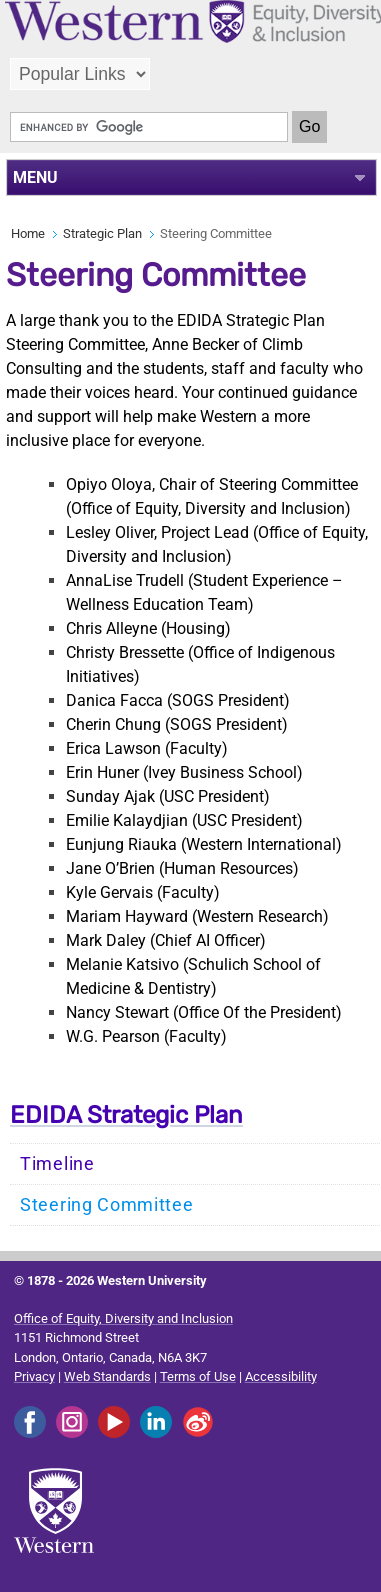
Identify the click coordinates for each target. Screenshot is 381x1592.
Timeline (57, 1164)
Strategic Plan (102, 233)
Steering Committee (107, 1205)
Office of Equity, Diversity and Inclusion (123, 1318)
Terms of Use (198, 1376)
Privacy (34, 1376)
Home (28, 233)
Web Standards (107, 1376)
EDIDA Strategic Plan (126, 1115)
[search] (149, 127)
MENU (35, 177)
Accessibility (281, 1376)
